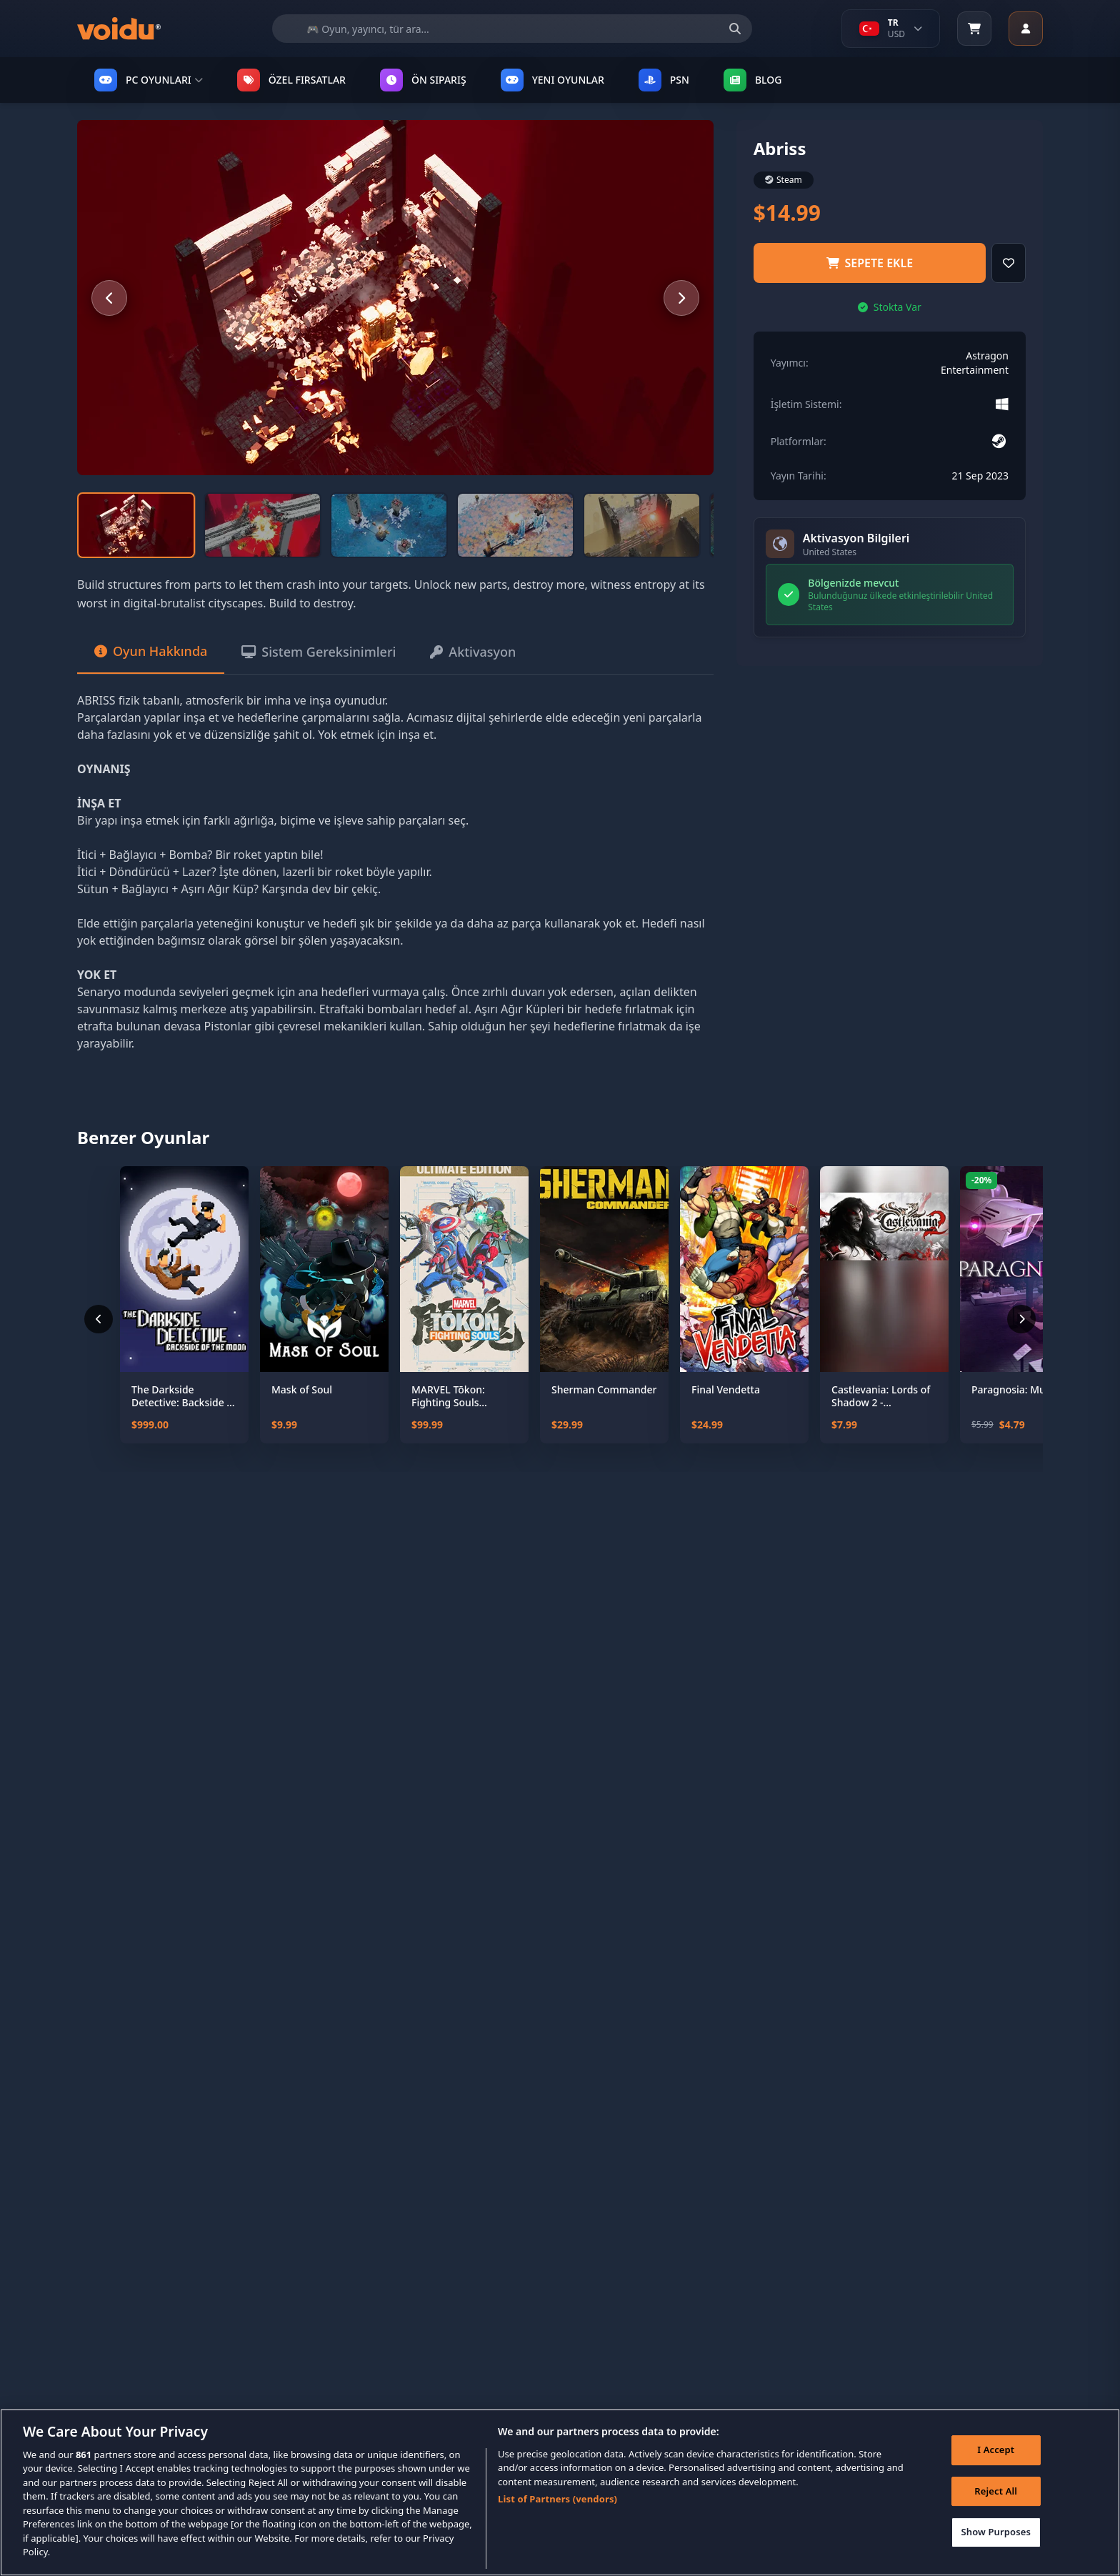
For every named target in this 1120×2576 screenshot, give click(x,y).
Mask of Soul (301, 1389)
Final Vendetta (725, 1389)
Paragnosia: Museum (1021, 1389)
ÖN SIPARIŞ (423, 80)
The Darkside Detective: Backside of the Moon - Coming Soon (183, 1395)
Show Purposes (996, 2556)
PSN (664, 80)
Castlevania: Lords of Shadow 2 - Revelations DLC (880, 1395)
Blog (753, 80)
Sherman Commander (604, 1389)
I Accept (995, 2474)
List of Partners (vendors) (557, 2523)
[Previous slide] (109, 298)
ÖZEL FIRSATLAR (291, 80)
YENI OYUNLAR (552, 80)
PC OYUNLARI (148, 80)
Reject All (995, 2515)
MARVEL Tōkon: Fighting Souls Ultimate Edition (450, 1395)
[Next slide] (681, 298)
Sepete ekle (870, 263)
